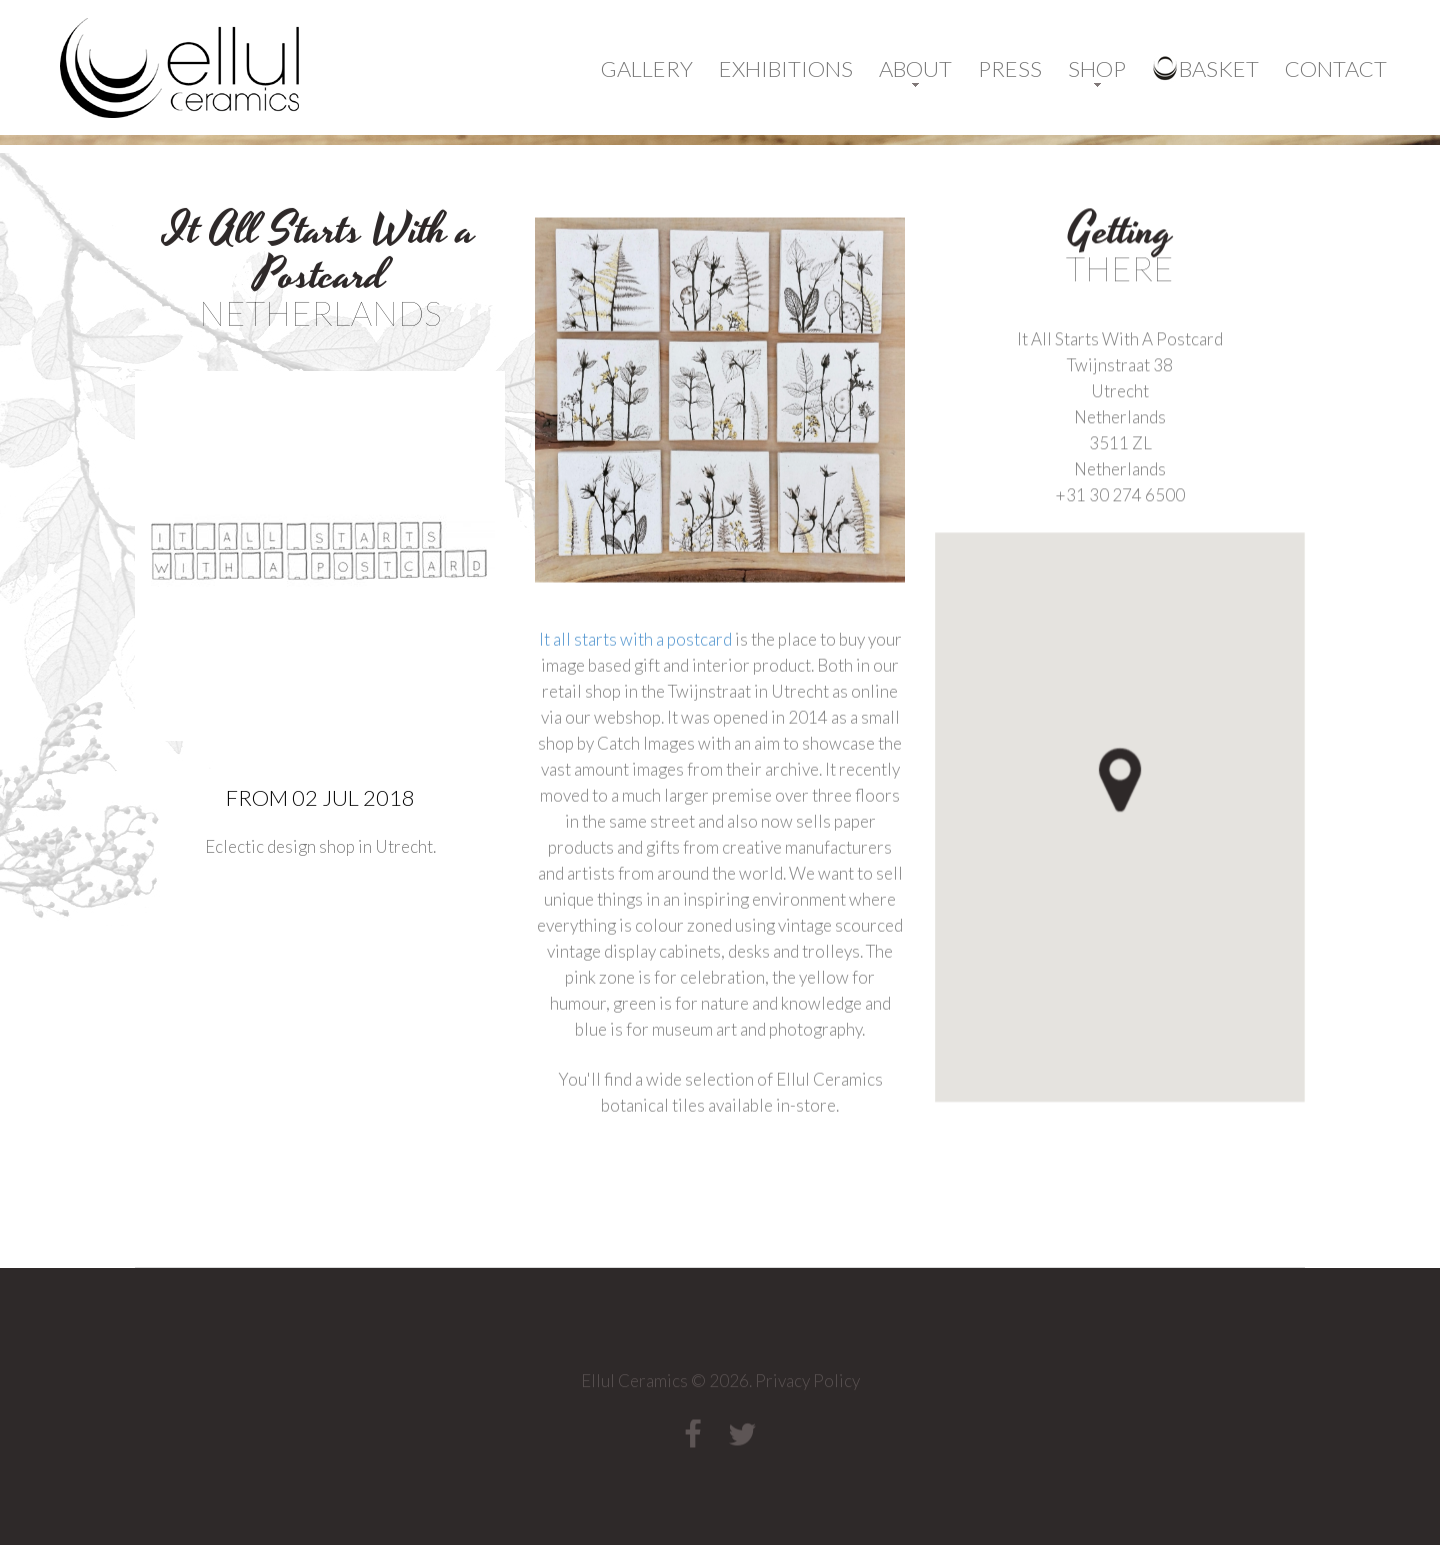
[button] (1155, 823)
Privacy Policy (807, 1385)
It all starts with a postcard (635, 674)
